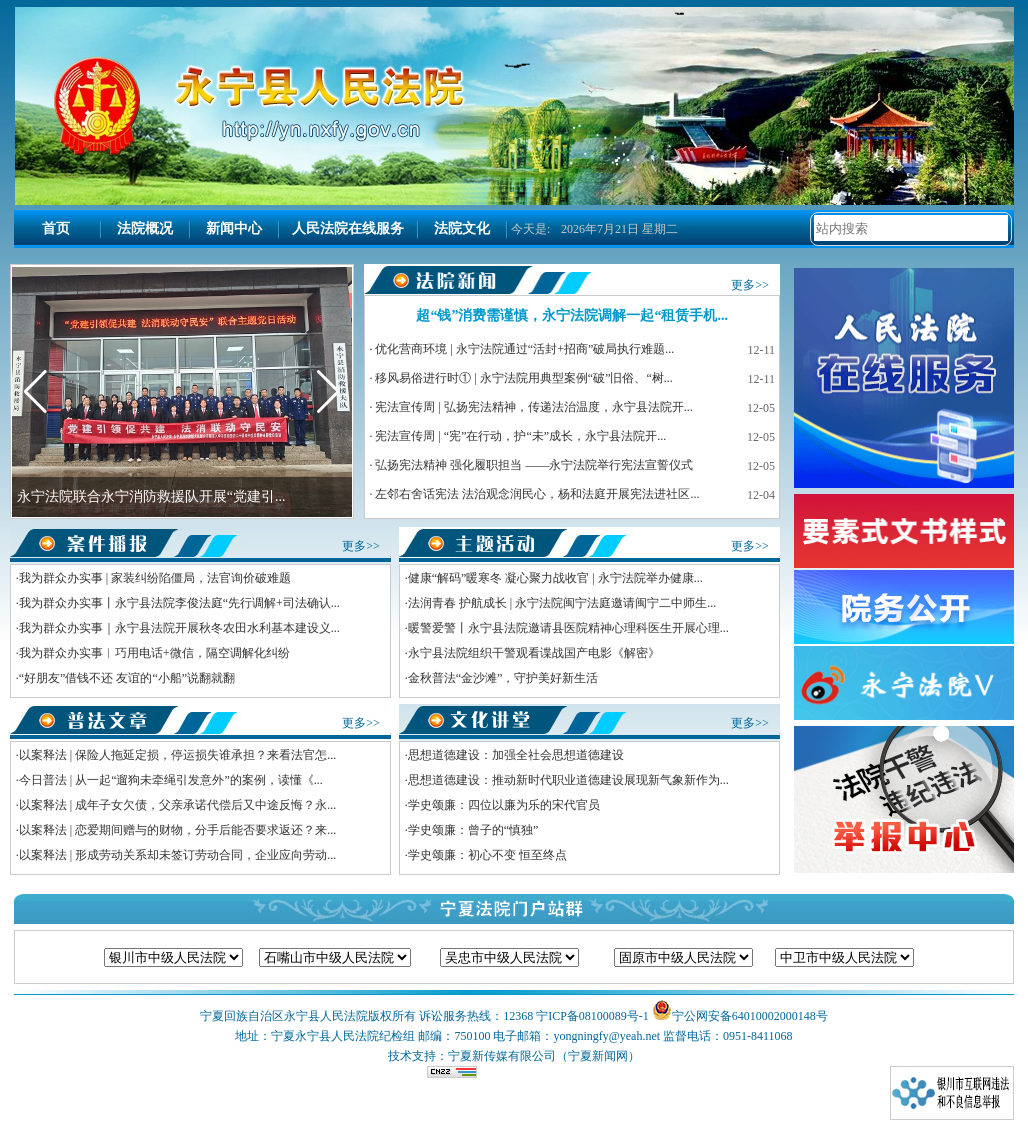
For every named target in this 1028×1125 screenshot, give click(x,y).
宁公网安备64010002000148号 (750, 1016)
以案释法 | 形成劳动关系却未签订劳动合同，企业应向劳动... (177, 855)
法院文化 (462, 228)
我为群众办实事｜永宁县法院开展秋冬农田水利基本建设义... (179, 628)
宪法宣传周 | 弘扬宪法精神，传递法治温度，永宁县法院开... (533, 407)
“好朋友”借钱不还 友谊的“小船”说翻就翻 (127, 678)
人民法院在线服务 (348, 228)
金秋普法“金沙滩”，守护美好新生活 (503, 678)
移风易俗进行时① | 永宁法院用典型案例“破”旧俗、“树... (523, 378)
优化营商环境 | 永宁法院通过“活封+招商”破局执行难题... (524, 349)
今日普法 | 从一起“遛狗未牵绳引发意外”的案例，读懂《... (171, 780)
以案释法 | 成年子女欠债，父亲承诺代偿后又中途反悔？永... (177, 805)
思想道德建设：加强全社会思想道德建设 (516, 755)
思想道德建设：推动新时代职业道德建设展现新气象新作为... (568, 780)
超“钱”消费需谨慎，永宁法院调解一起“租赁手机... (572, 315)
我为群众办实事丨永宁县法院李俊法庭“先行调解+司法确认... (179, 603)
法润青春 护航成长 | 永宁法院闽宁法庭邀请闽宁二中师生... (562, 603)
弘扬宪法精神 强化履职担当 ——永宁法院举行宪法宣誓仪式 (534, 465)
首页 (56, 228)
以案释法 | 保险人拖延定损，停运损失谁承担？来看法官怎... (177, 755)
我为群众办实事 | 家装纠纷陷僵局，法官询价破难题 (155, 578)
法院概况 (145, 228)
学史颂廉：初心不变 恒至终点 (487, 855)
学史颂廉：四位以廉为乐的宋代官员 (504, 805)
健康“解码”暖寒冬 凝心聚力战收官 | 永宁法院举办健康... (555, 578)
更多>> (750, 285)
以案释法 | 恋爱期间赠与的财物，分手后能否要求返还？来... (177, 830)
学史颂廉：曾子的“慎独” (473, 830)
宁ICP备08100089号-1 (592, 1016)
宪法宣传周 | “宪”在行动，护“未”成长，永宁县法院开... (520, 436)
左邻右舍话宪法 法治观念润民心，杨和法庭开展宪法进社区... (537, 494)
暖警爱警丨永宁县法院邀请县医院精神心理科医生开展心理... (568, 628)
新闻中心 (234, 228)
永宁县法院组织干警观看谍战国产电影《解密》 (534, 653)
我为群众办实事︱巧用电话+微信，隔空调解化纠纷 (154, 653)
